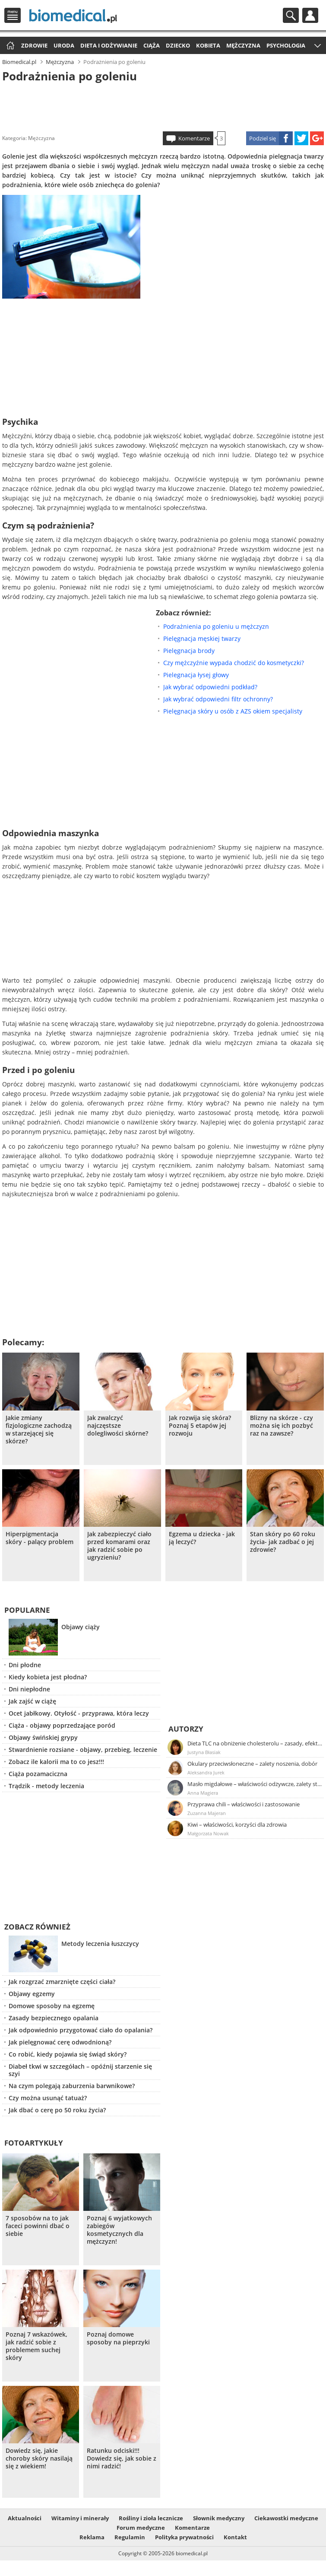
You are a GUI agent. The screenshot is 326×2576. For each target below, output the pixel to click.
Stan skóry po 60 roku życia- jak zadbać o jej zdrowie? (282, 1542)
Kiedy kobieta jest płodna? (48, 1677)
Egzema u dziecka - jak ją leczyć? (202, 1538)
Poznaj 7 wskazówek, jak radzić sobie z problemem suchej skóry (36, 2346)
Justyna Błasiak (204, 1752)
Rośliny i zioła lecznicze (151, 2518)
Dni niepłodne (29, 1689)
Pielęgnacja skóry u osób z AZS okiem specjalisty (232, 711)
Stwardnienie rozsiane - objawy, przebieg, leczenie (83, 1749)
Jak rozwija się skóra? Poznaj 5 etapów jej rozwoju (200, 1425)
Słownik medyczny (218, 2518)
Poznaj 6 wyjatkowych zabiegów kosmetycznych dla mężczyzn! (119, 2229)
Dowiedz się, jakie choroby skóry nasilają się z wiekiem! (39, 2458)
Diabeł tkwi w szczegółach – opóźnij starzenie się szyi (80, 2070)
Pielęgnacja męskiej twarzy (202, 638)
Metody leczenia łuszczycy (100, 1943)
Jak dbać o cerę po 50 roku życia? (57, 2110)
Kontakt (235, 2537)
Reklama (91, 2537)
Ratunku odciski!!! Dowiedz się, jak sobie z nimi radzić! (121, 2458)
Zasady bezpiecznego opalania (53, 2018)
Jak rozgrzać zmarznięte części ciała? (62, 1981)
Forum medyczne (141, 2527)
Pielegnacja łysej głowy (196, 675)
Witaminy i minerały (80, 2518)
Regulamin (129, 2537)
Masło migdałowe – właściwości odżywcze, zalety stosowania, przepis (255, 1784)
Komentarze (194, 138)
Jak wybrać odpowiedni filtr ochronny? (218, 699)
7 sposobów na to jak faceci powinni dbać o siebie (38, 2226)
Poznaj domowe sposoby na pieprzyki (118, 2338)
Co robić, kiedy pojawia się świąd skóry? (68, 2054)
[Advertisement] (163, 105)
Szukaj (291, 15)
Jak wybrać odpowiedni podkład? (210, 687)
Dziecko (178, 45)
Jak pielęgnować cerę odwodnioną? (60, 2042)
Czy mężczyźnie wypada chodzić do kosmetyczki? (233, 663)
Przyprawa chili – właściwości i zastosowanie (243, 1804)
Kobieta (208, 45)
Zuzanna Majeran (206, 1813)
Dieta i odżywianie (108, 45)
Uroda (64, 45)
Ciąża (151, 45)
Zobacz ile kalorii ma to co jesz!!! (56, 1762)
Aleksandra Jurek (206, 1772)
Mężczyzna (243, 45)
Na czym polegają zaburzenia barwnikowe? (72, 2086)
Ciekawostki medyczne (286, 2518)
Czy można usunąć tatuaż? (48, 2098)
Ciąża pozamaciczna (38, 1774)
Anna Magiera (202, 1793)
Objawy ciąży (80, 1627)
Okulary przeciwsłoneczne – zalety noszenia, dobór (252, 1763)
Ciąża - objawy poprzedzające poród (62, 1725)
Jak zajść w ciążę (32, 1701)
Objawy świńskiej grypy (43, 1737)
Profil (310, 15)
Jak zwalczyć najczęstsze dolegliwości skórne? (117, 1425)
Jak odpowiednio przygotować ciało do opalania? (80, 2030)
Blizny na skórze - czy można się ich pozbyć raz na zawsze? (281, 1425)
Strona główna (9, 46)
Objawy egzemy (32, 1994)
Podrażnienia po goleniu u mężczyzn (216, 626)
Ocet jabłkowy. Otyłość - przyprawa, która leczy (79, 1713)
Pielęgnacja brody (189, 650)
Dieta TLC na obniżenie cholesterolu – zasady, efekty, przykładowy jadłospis (255, 1743)
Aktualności (24, 2518)
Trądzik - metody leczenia (46, 1786)
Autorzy (185, 1729)
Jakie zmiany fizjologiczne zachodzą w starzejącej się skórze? (39, 1429)
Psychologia (285, 45)
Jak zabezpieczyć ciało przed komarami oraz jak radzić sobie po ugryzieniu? (119, 1545)
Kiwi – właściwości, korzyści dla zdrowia (237, 1824)
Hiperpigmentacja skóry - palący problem (39, 1538)
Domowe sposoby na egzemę (52, 2006)
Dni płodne (25, 1665)
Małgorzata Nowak (208, 1833)
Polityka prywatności (184, 2537)
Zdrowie (34, 45)
